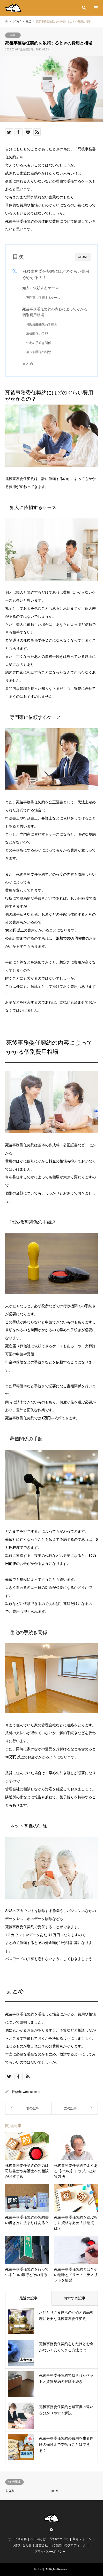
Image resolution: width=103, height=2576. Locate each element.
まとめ (27, 364)
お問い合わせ (22, 2545)
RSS (51, 2529)
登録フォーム (81, 2539)
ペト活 (40, 2569)
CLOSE (83, 257)
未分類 (9, 2491)
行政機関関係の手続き (41, 325)
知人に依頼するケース (40, 288)
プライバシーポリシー (49, 2551)
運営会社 (41, 2545)
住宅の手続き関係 (38, 343)
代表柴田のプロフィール (69, 2545)
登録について (59, 2539)
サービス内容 (17, 2539)
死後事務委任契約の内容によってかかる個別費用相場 (54, 312)
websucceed (31, 2092)
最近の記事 (28, 2298)
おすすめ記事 (74, 2298)
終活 (13, 35)
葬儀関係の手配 (37, 334)
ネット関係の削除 (38, 352)
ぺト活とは (38, 2539)
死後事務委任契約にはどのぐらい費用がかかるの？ (56, 274)
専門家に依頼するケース (43, 298)
